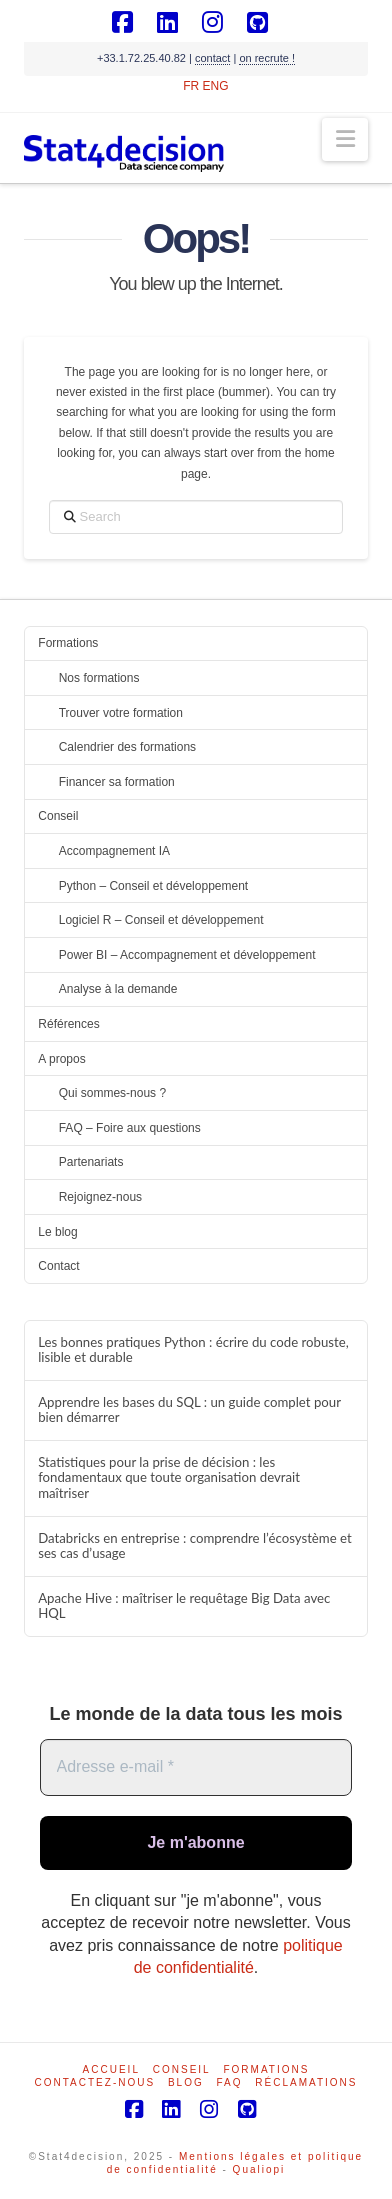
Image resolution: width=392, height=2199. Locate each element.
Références (68, 1024)
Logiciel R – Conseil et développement (161, 920)
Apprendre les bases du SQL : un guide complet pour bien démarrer (189, 1410)
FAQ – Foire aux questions (130, 1128)
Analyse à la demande (118, 989)
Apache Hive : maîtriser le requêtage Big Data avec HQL (184, 1606)
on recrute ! (267, 58)
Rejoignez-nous (100, 1197)
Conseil (58, 816)
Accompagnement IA (114, 851)
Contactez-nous (95, 2082)
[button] (345, 139)
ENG (216, 86)
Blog (186, 2082)
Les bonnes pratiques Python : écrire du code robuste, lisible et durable (193, 1350)
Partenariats (91, 1162)
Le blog (57, 1232)
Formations (68, 643)
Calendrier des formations (127, 747)
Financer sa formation (117, 782)
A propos (61, 1059)
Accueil (111, 2069)
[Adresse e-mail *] (196, 1767)
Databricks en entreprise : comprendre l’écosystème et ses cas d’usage (195, 1546)
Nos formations (99, 678)
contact (212, 58)
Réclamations (306, 2082)
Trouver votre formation (121, 713)
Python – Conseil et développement (153, 886)
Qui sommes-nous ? (112, 1093)
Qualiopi (259, 2169)
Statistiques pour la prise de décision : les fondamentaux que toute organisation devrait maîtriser (169, 1478)
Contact (58, 1266)
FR (191, 86)
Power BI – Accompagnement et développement (187, 955)
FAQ (229, 2082)
